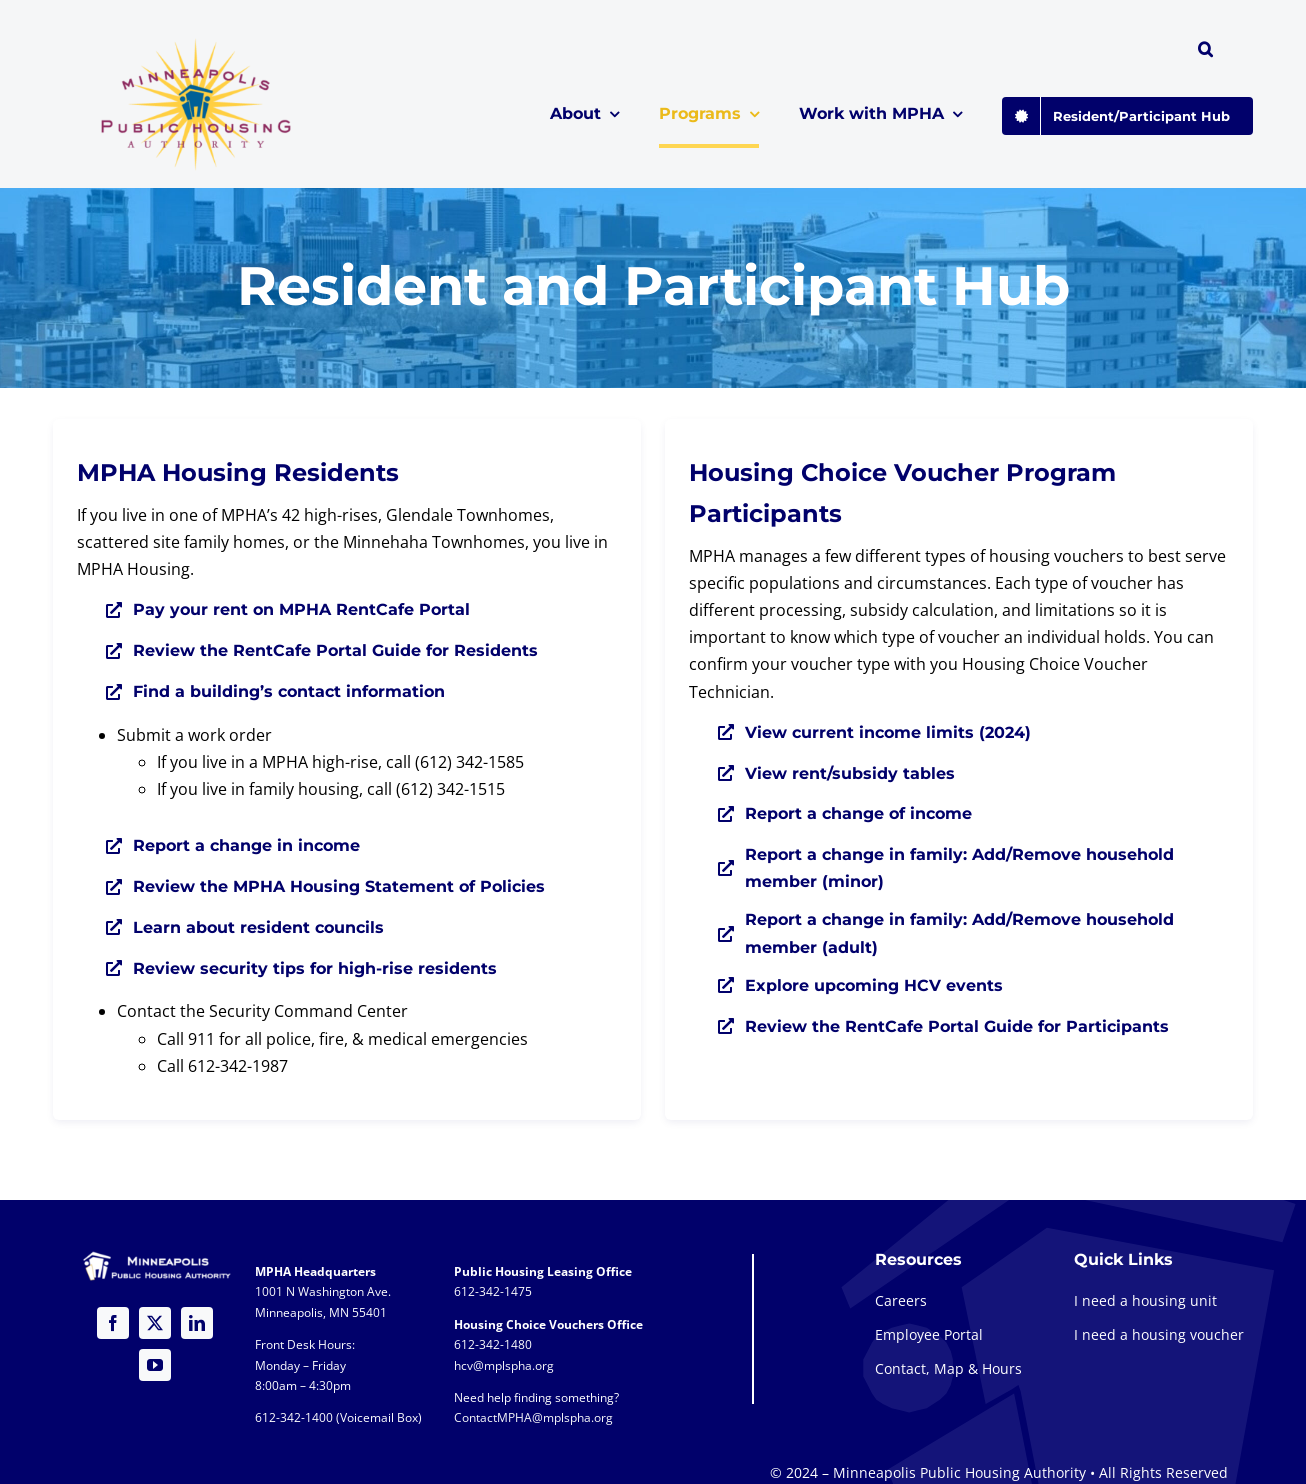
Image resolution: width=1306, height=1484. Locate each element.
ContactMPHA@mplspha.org (533, 1417)
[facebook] (113, 1323)
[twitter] (155, 1323)
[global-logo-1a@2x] (197, 44)
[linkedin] (197, 1323)
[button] (1205, 52)
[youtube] (155, 1365)
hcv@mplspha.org (504, 1365)
